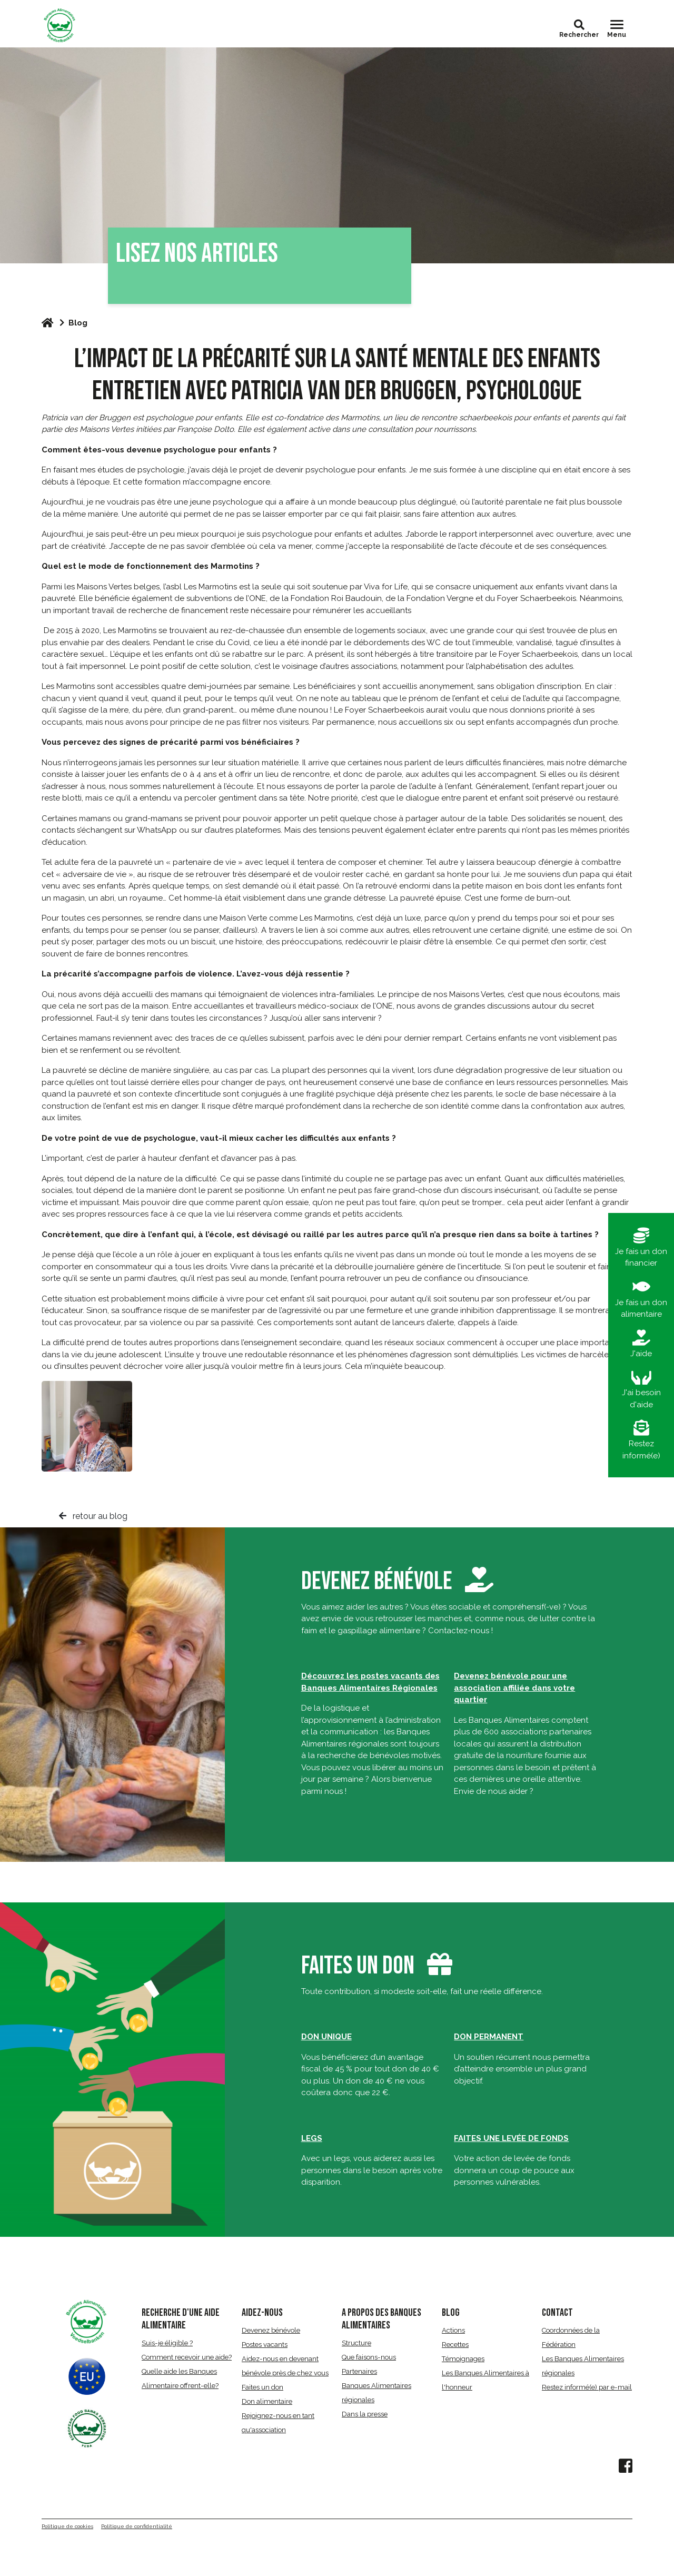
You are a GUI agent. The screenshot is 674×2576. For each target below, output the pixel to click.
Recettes (455, 2344)
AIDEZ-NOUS (262, 2312)
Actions (453, 2330)
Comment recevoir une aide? (187, 2357)
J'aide (641, 1344)
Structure (356, 2343)
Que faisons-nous (369, 2357)
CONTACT (557, 2312)
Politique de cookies (67, 2526)
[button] (579, 25)
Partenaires (359, 2371)
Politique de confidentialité (136, 2526)
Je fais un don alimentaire (641, 1299)
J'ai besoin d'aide (641, 1389)
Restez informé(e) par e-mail (587, 2387)
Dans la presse (365, 2414)
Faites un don (357, 1966)
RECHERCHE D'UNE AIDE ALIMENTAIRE (181, 2319)
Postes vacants (265, 2344)
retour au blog (93, 1516)
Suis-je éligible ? (167, 2343)
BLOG (451, 2312)
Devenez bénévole (397, 1581)
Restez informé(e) (641, 1440)
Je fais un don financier (641, 1248)
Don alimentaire (267, 2401)
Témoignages (463, 2359)
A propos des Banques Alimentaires (381, 2319)
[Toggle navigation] (616, 29)
